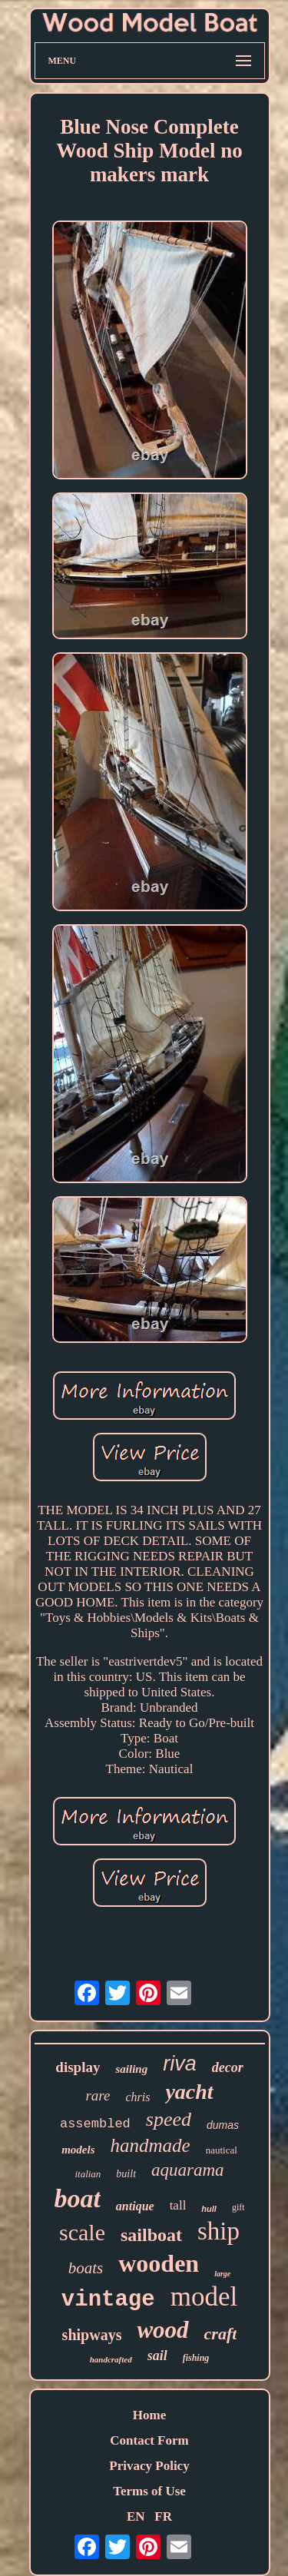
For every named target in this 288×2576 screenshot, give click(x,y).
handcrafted (111, 2359)
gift (238, 2207)
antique (135, 2206)
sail (157, 2355)
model (203, 2297)
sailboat (151, 2235)
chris (137, 2097)
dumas (223, 2125)
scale (82, 2232)
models (77, 2149)
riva (180, 2063)
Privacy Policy (149, 2465)
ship (218, 2231)
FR (163, 2516)
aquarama (187, 2170)
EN (136, 2516)
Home (149, 2415)
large (222, 2273)
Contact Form (149, 2440)
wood (162, 2329)
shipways (92, 2334)
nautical (221, 2150)
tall (178, 2205)
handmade (150, 2145)
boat (77, 2198)
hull (209, 2208)
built (126, 2174)
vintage (108, 2299)
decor (227, 2067)
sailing (131, 2069)
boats (86, 2268)
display (77, 2067)
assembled (95, 2124)
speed (168, 2119)
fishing (196, 2357)
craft (220, 2333)
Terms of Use (149, 2491)
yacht (189, 2092)
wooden (158, 2263)
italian (87, 2174)
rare (97, 2095)
